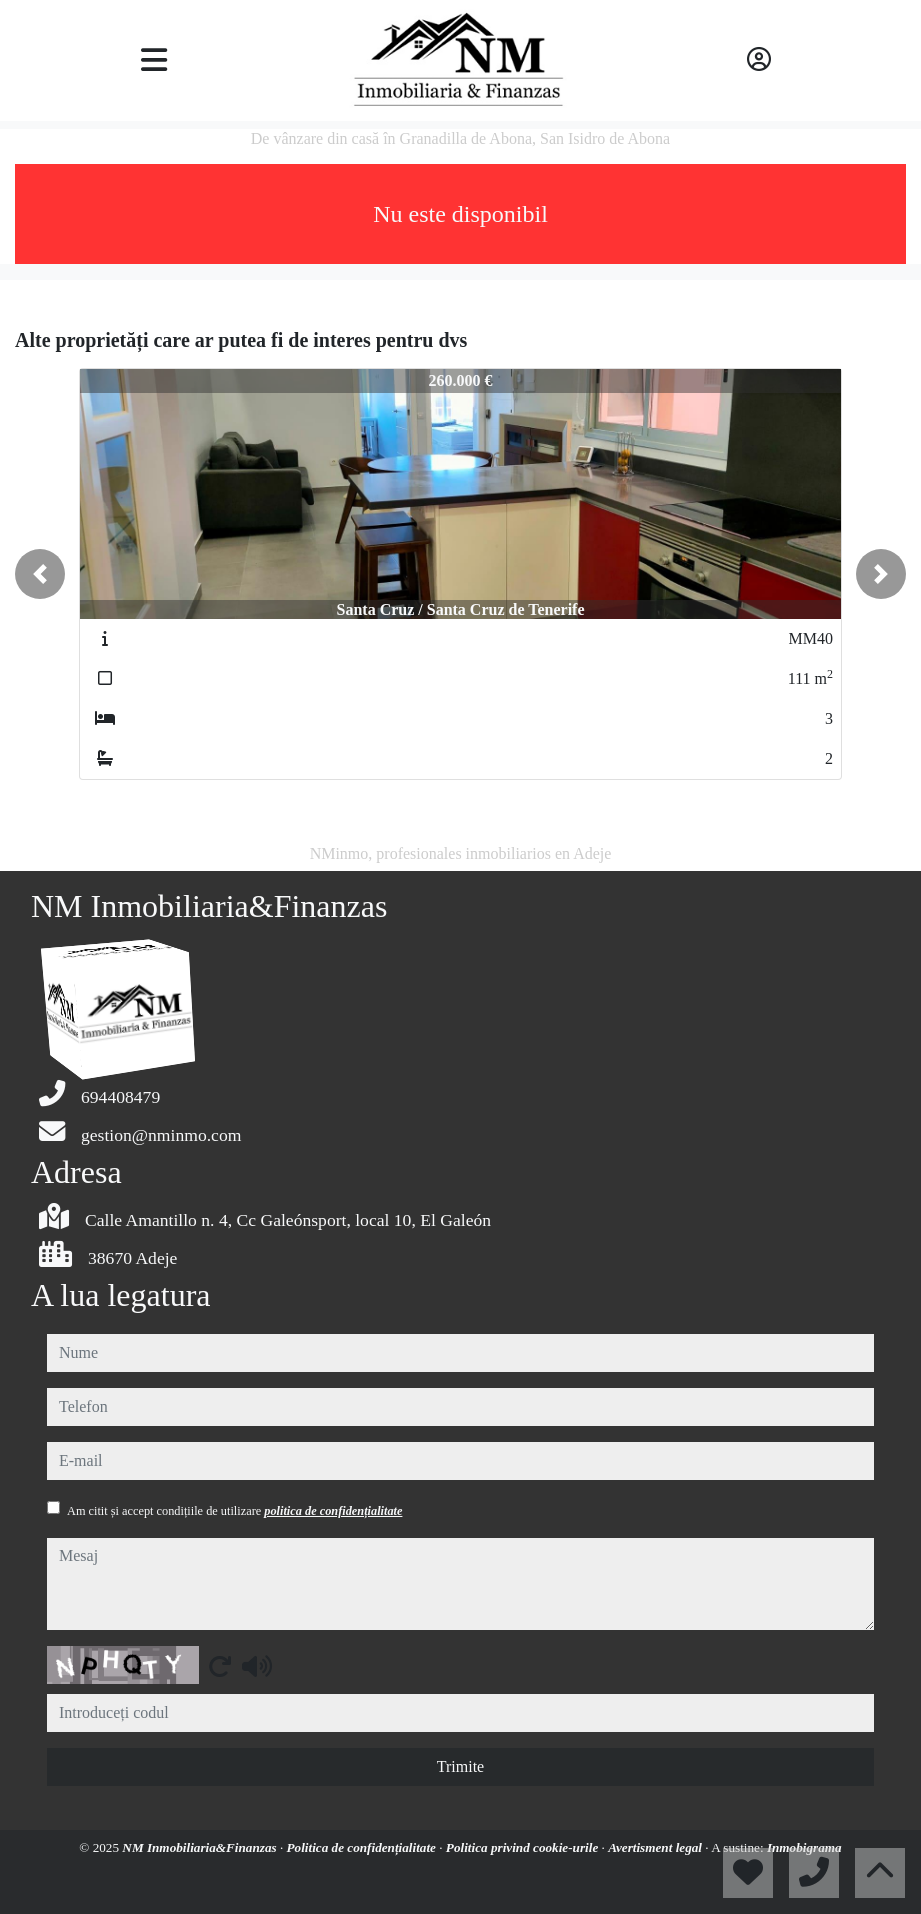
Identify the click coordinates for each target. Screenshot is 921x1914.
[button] (40, 574)
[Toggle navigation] (154, 60)
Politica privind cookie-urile (524, 1847)
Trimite (460, 1766)
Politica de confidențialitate (363, 1847)
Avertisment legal (656, 1847)
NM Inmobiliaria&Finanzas (201, 1847)
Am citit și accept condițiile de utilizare (234, 1511)
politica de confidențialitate (333, 1511)
